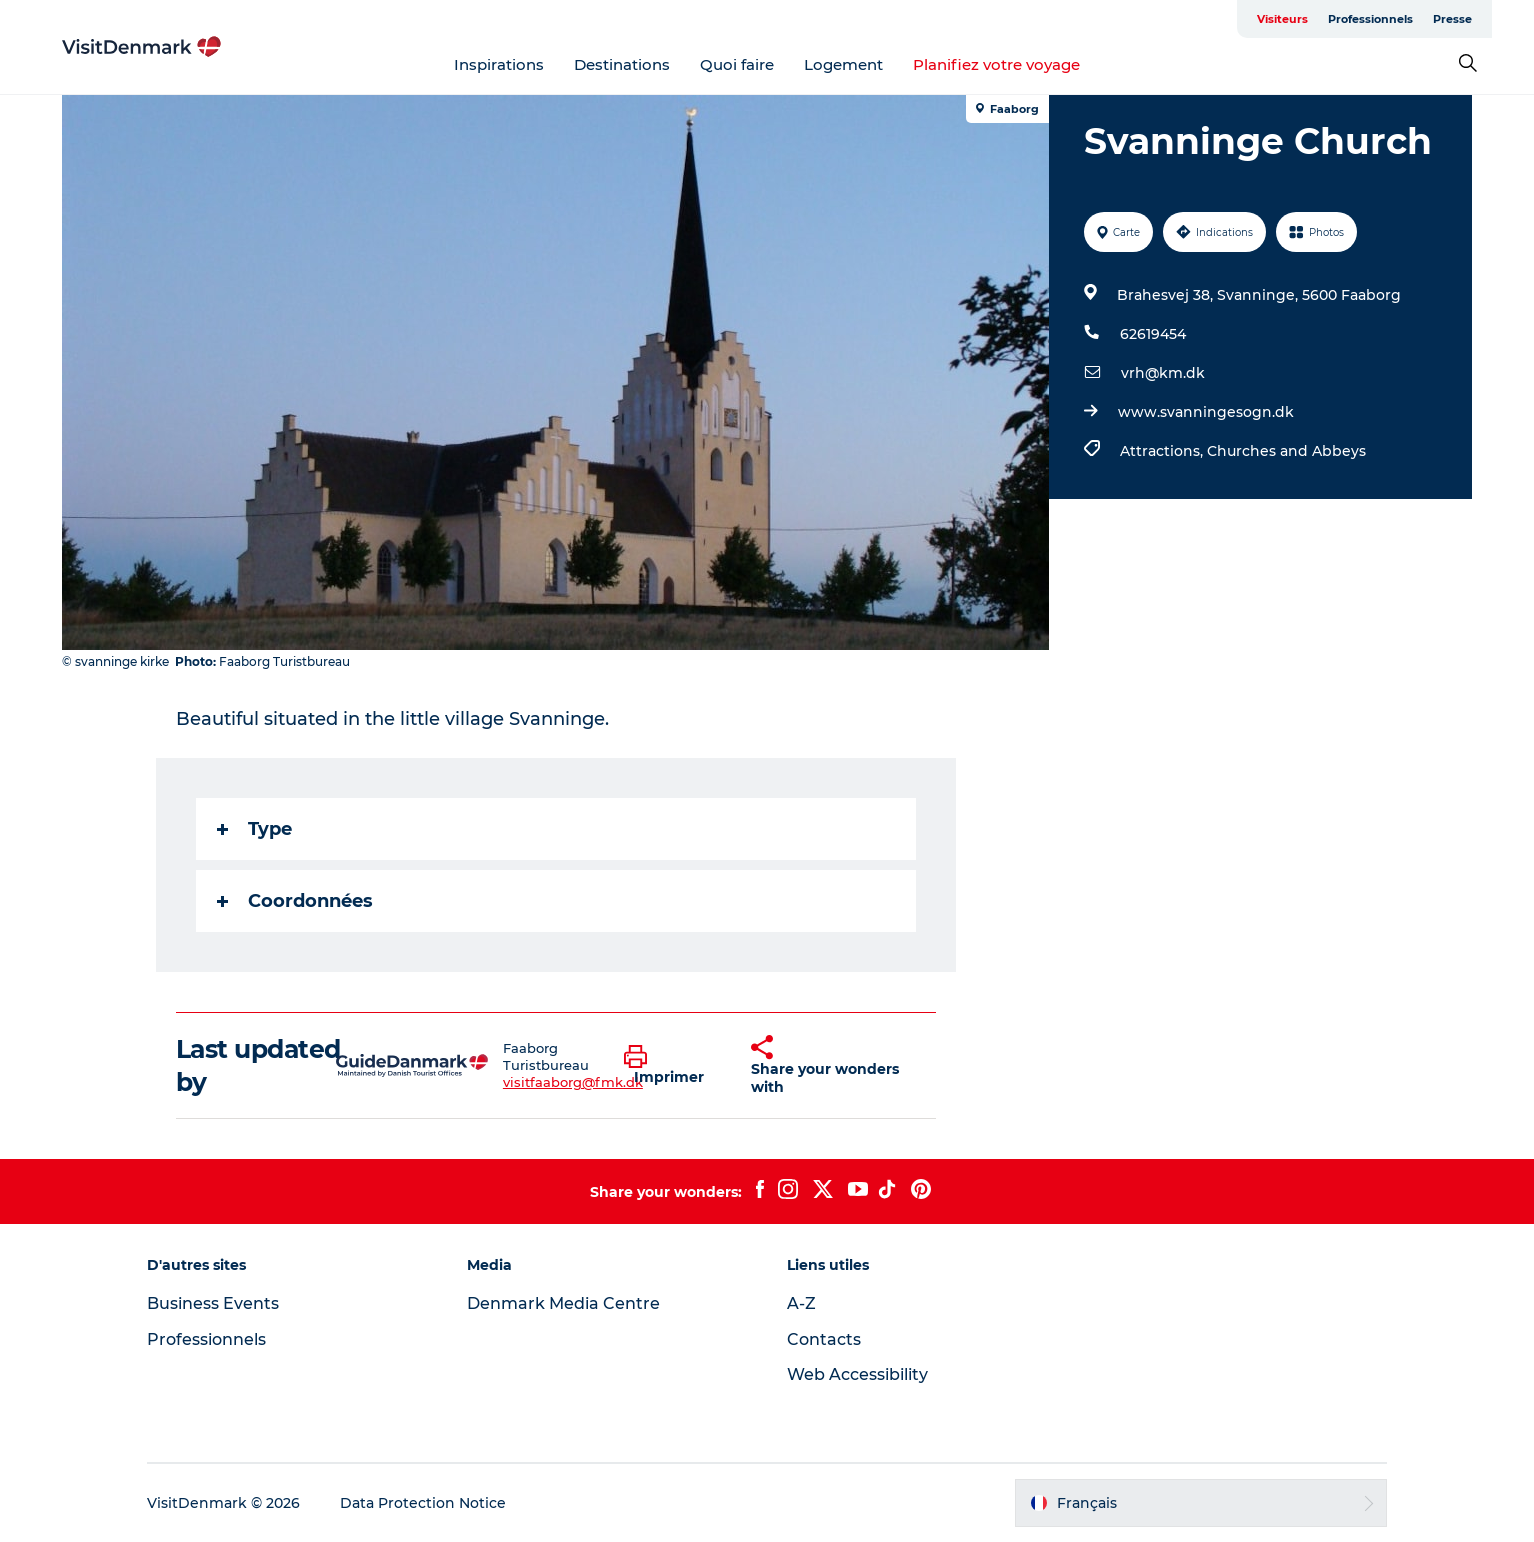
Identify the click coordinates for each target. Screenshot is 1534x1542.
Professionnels (1370, 19)
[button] (672, 1066)
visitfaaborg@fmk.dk (573, 1082)
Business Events (213, 1303)
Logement (843, 64)
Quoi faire (737, 64)
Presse (1452, 19)
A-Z (801, 1303)
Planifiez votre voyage (996, 64)
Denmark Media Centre (563, 1303)
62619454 (1153, 334)
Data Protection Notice (423, 1503)
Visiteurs (1282, 19)
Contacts (824, 1339)
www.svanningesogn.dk (1206, 412)
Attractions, (1163, 451)
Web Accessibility (857, 1374)
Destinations (622, 64)
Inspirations (499, 64)
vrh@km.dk (1163, 373)
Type (254, 829)
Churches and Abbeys (1286, 451)
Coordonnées (295, 901)
